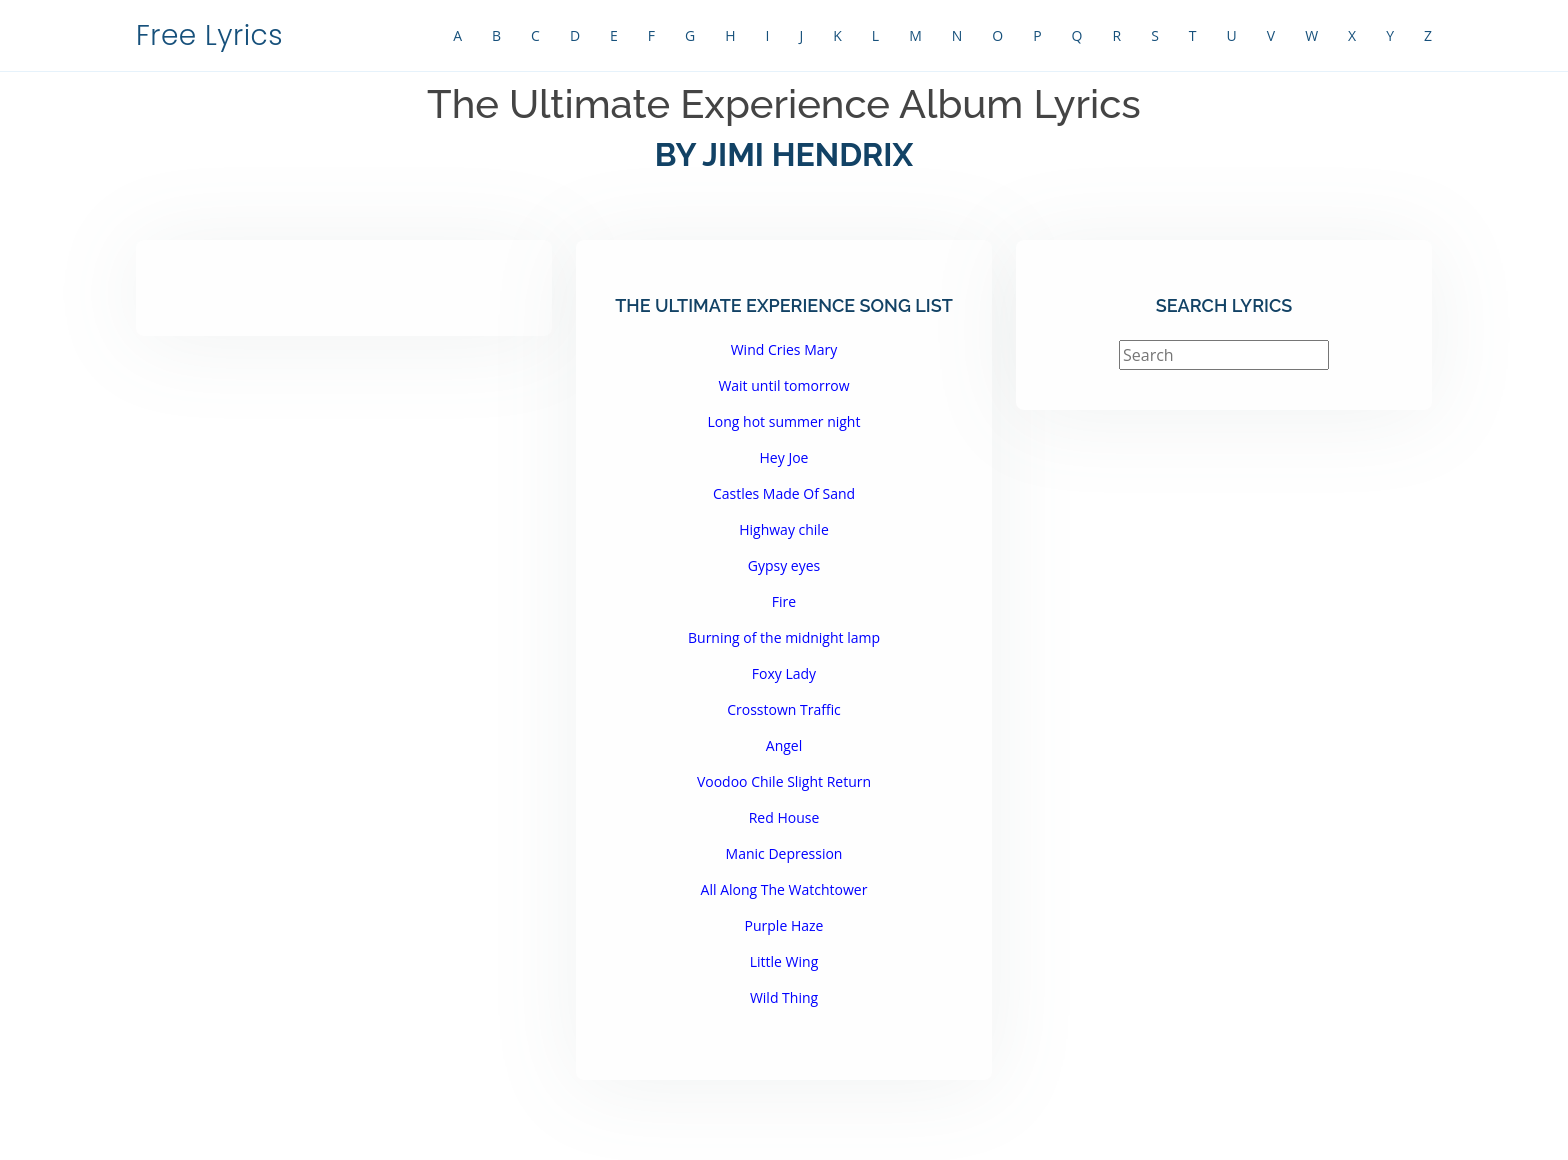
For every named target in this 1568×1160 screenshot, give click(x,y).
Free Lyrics (209, 35)
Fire (784, 601)
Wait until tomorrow (783, 385)
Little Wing (784, 961)
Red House (784, 817)
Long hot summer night (784, 421)
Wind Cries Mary (784, 349)
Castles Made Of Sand (784, 493)
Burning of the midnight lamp (784, 637)
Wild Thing (784, 997)
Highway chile (784, 529)
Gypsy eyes (784, 565)
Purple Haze (784, 925)
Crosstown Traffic (784, 709)
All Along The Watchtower (784, 889)
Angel (784, 745)
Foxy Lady (784, 673)
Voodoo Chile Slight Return (784, 781)
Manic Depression (784, 853)
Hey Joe (784, 457)
